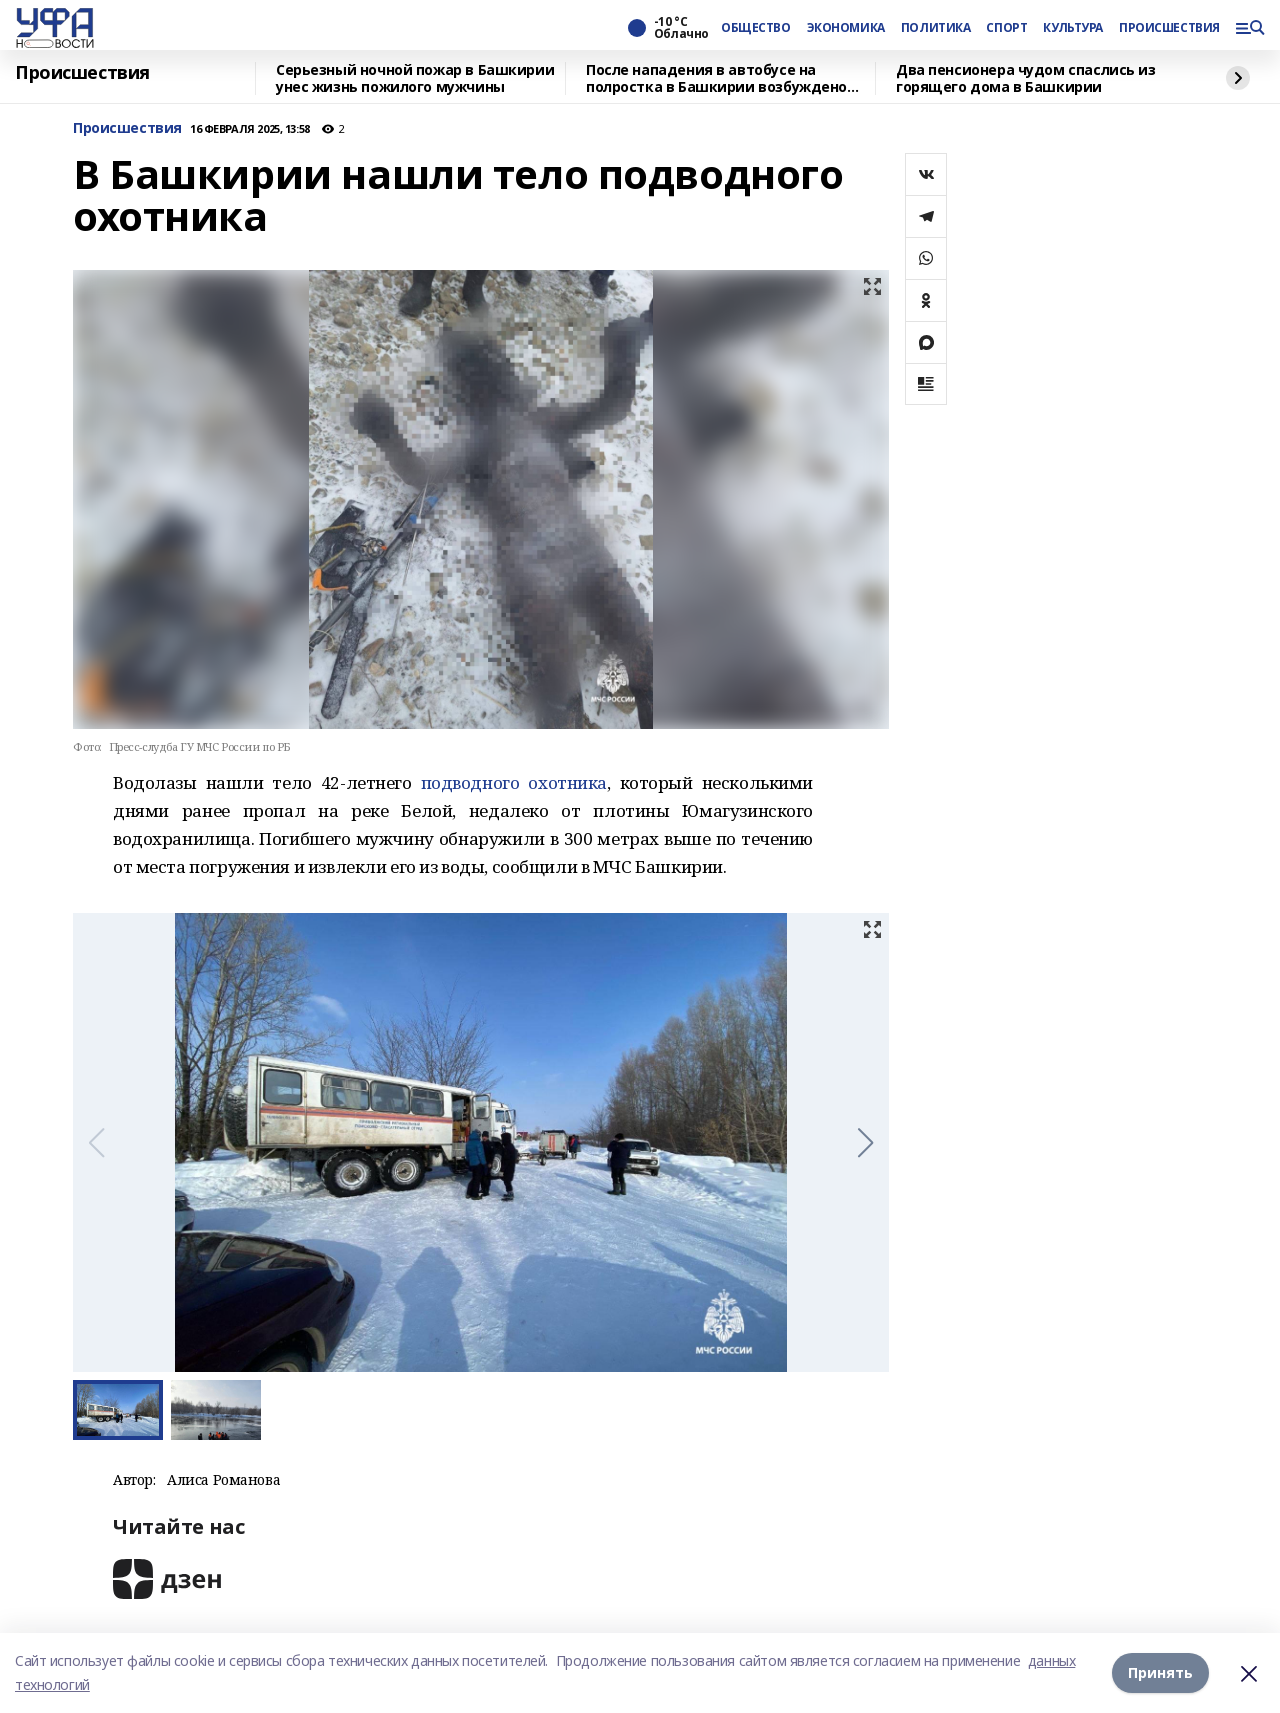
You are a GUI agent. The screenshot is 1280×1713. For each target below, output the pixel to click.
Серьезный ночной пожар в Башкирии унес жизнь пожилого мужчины (415, 78)
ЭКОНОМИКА (846, 28)
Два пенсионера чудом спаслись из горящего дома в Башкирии (1026, 78)
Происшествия (82, 73)
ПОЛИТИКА (936, 28)
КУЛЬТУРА (1073, 28)
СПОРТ (1006, 28)
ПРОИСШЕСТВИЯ (1169, 28)
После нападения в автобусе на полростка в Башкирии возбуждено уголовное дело (716, 78)
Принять (1160, 1672)
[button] (865, 1143)
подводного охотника (514, 782)
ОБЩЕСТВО (756, 28)
